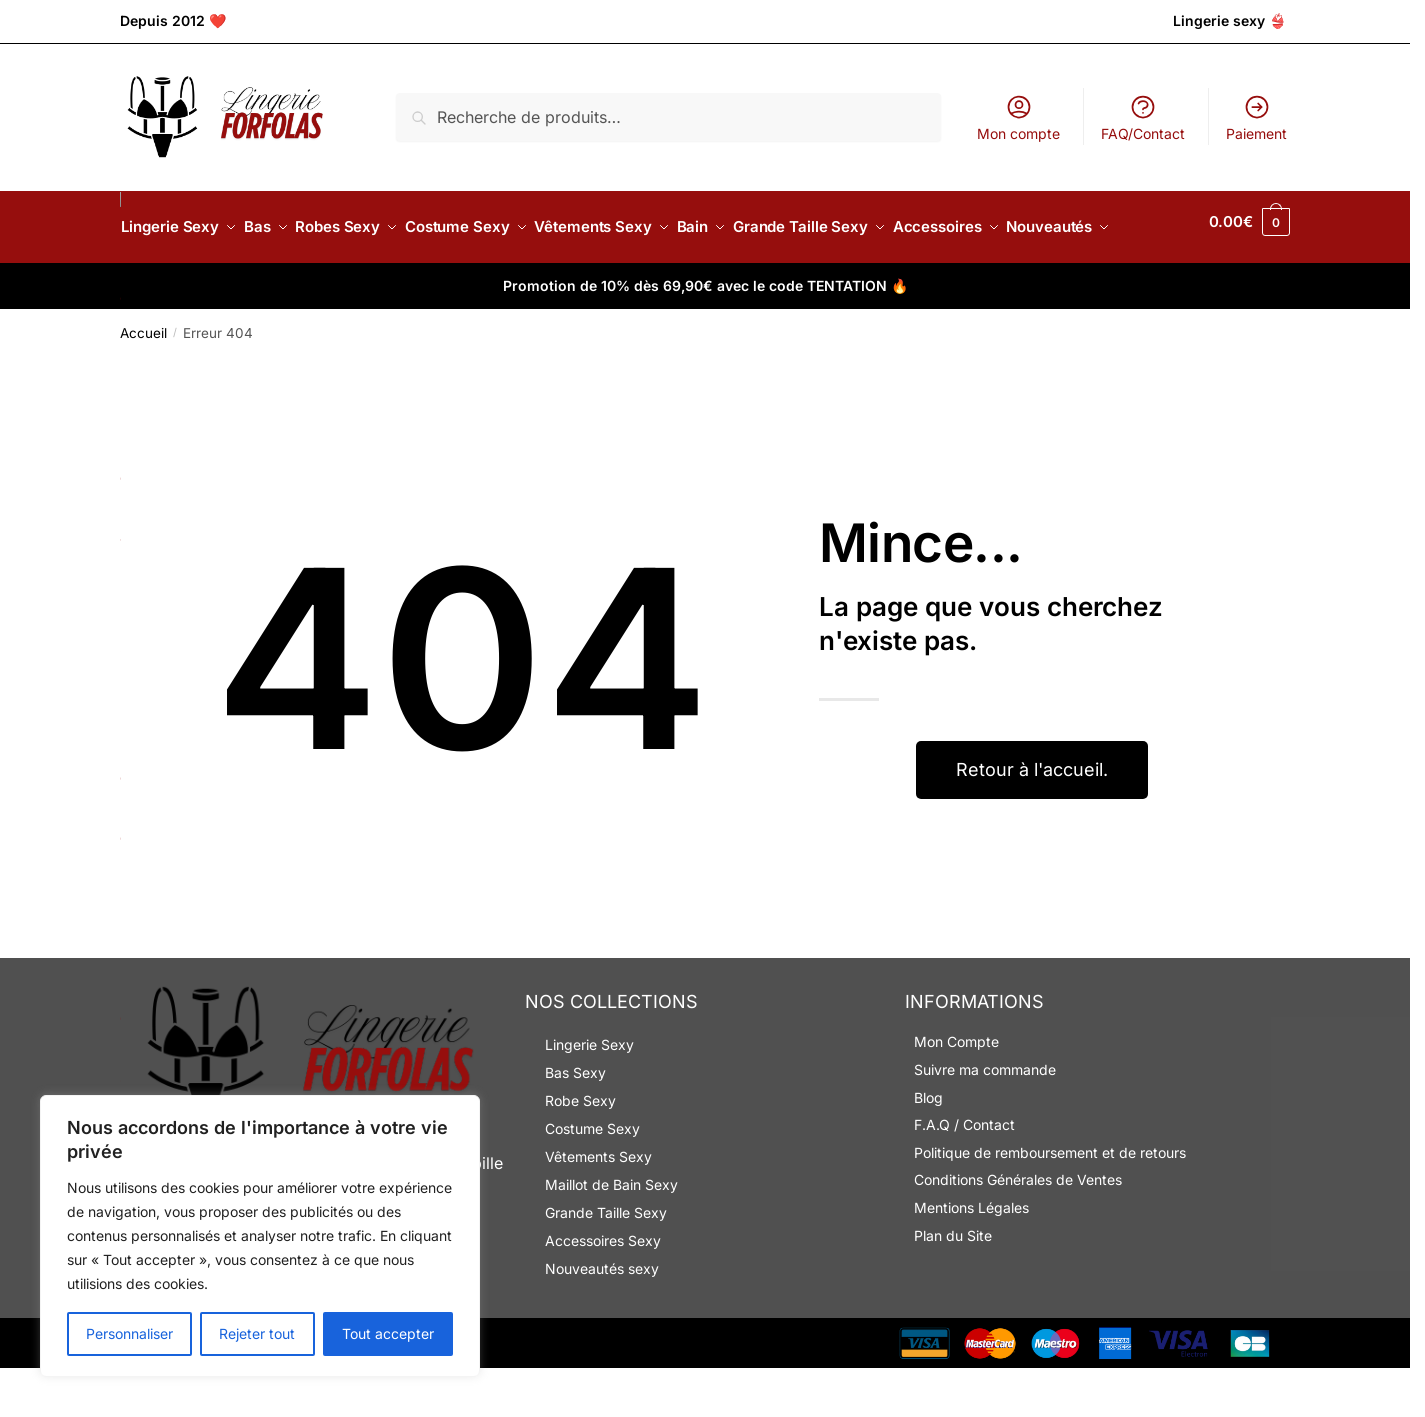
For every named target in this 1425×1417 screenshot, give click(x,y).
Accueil (143, 382)
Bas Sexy (575, 1121)
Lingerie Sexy (589, 1093)
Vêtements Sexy (598, 1205)
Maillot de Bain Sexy (611, 1233)
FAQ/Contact (1143, 117)
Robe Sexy (580, 1149)
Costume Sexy (592, 1177)
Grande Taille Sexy (606, 1261)
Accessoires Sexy (603, 1289)
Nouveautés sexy (602, 1317)
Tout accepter (388, 1333)
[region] (260, 1236)
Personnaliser (129, 1333)
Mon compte (1018, 117)
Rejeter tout (257, 1333)
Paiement (1256, 117)
